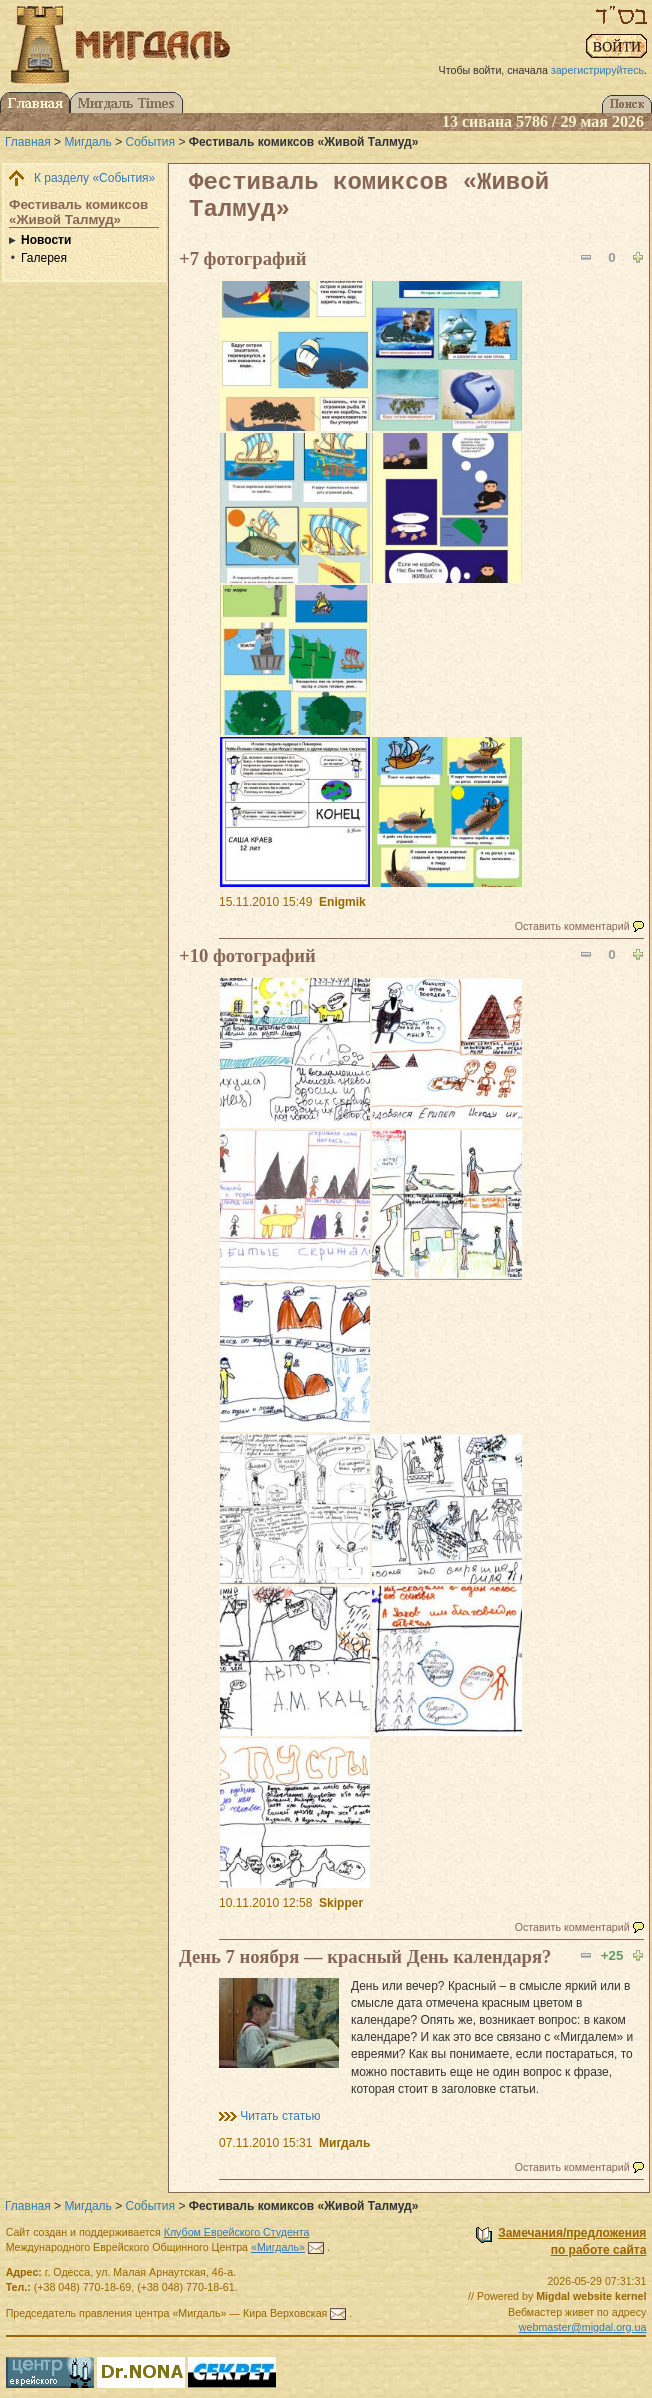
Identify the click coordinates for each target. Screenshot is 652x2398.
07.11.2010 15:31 (265, 2143)
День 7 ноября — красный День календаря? (365, 1956)
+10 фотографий (247, 955)
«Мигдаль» (278, 2247)
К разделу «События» (94, 178)
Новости (46, 240)
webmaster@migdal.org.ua (583, 2327)
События (151, 142)
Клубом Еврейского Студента (237, 2232)
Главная (28, 142)
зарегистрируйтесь (597, 70)
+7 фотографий (242, 258)
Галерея (44, 258)
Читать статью (280, 2116)
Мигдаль (87, 142)
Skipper (341, 1903)
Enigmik (342, 902)
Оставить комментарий (572, 926)
